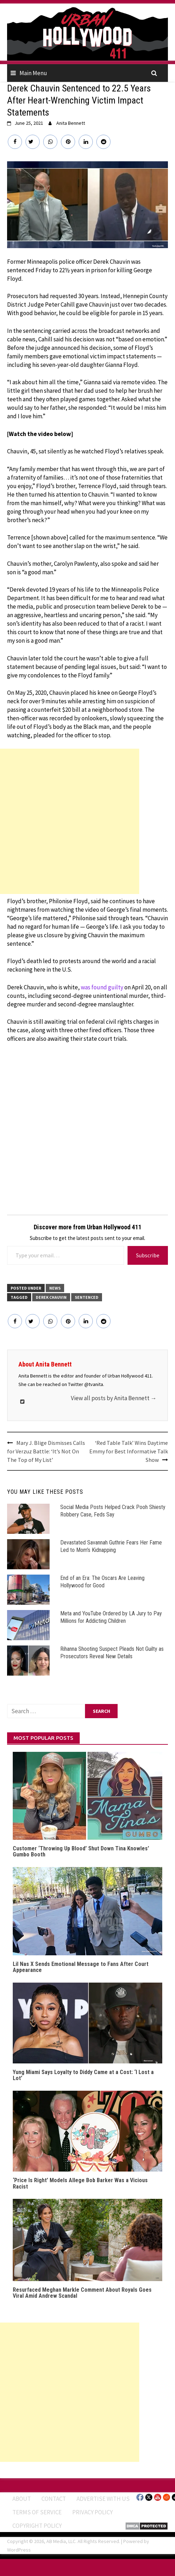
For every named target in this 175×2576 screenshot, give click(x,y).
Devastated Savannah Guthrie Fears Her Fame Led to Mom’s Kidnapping (111, 1546)
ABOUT (21, 2499)
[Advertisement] (69, 821)
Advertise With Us (103, 2499)
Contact (53, 2499)
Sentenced (86, 1297)
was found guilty (102, 987)
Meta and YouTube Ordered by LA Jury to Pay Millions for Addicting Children (111, 1617)
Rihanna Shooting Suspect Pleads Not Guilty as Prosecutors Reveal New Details (112, 1652)
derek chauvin (51, 1297)
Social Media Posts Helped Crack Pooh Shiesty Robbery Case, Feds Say (112, 1511)
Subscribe (147, 1255)
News (55, 1288)
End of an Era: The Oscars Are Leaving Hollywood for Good (102, 1582)
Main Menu (33, 73)
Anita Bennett (70, 123)
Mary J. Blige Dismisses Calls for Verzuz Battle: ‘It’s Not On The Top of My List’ (46, 1451)
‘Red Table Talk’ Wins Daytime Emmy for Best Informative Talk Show (128, 1451)
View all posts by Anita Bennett (114, 1398)
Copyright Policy (37, 2526)
